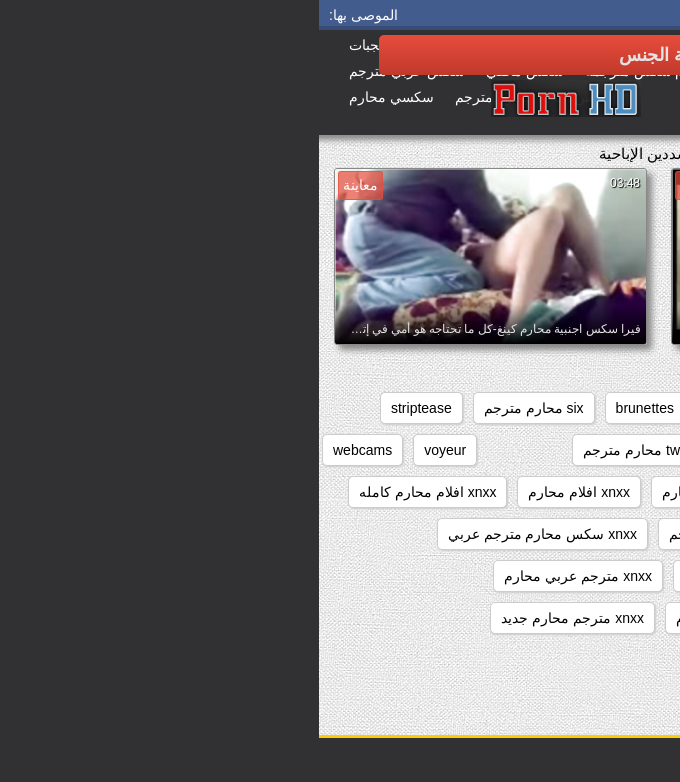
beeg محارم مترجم (541, 408)
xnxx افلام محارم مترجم (584, 534)
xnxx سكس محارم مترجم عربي (223, 534)
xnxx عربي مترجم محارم (582, 576)
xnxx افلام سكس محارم (584, 492)
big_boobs (419, 408)
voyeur (126, 450)
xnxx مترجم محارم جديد (253, 618)
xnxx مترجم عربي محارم (258, 576)
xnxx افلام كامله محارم (411, 492)
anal (643, 408)
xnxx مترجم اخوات (421, 576)
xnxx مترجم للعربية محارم (578, 618)
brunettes (326, 408)
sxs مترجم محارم (604, 450)
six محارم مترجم (215, 408)
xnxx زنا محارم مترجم (415, 534)
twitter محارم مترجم (324, 450)
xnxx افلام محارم (260, 492)
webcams (43, 450)
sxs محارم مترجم (468, 450)
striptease (102, 408)
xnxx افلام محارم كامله (108, 492)
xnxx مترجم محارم (413, 618)
